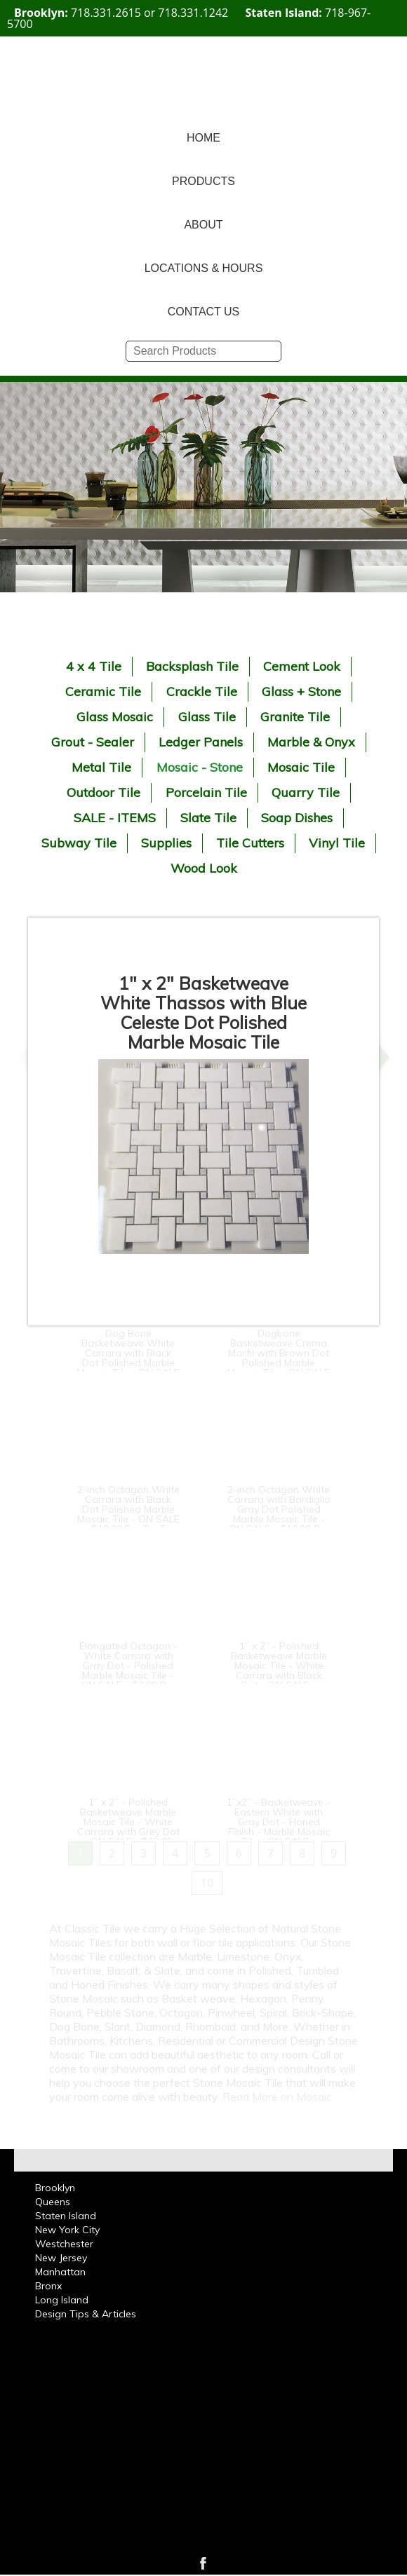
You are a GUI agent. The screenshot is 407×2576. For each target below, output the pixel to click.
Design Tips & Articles (85, 2314)
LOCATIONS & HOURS (204, 268)
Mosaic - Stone (199, 767)
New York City (67, 2229)
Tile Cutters (250, 843)
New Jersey (61, 2257)
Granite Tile (295, 717)
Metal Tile (101, 767)
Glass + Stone (301, 691)
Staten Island (65, 2215)
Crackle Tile (201, 691)
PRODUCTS (203, 181)
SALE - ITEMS (115, 818)
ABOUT (203, 225)
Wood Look (204, 868)
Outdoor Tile (103, 792)
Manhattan (60, 2271)
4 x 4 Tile (93, 666)
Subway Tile (78, 843)
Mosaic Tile (301, 767)
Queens (52, 2201)
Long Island (61, 2300)
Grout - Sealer (92, 742)
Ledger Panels (201, 742)
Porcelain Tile (206, 792)
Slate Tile (208, 818)
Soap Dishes (297, 818)
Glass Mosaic (114, 717)
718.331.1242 (193, 12)
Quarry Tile (306, 792)
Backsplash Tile (192, 666)
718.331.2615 (106, 12)
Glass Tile (207, 717)
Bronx (48, 2285)
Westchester (64, 2243)
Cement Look (301, 666)
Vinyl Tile (337, 843)
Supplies (166, 843)
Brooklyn (55, 2187)
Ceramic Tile (103, 691)
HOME (203, 138)
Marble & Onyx (311, 742)
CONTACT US (204, 312)
